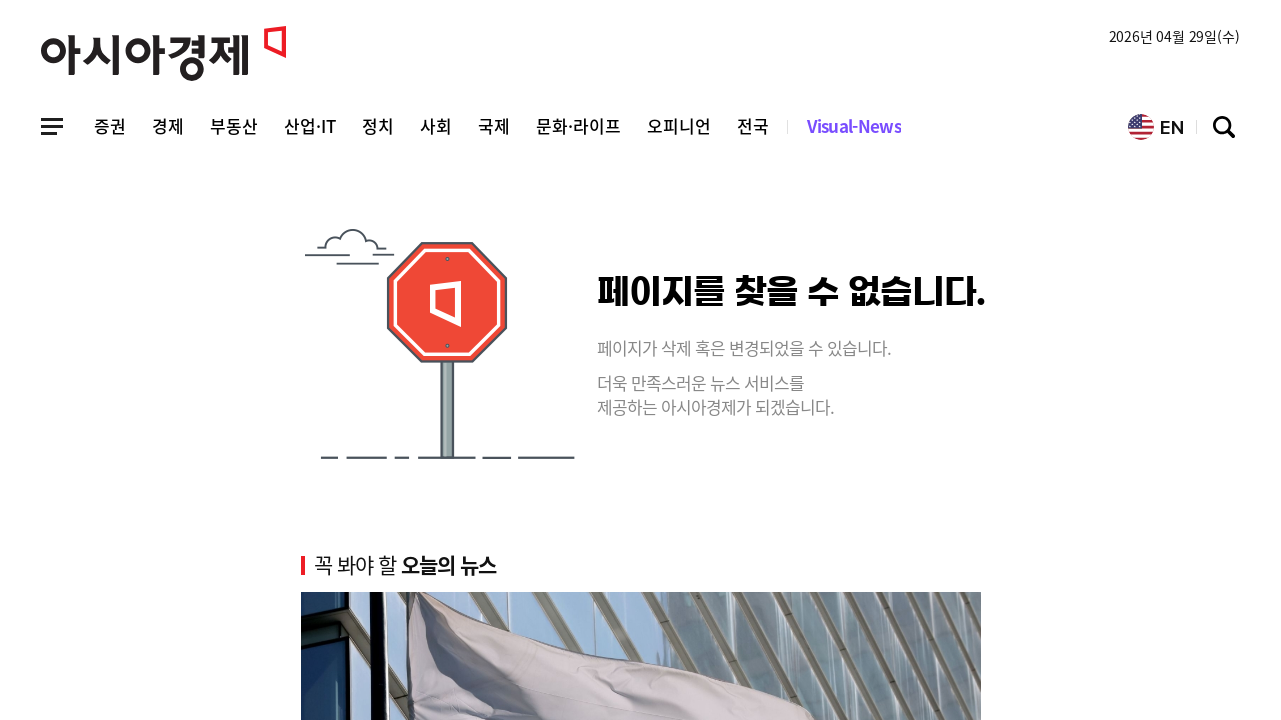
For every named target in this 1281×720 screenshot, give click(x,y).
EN (1156, 127)
